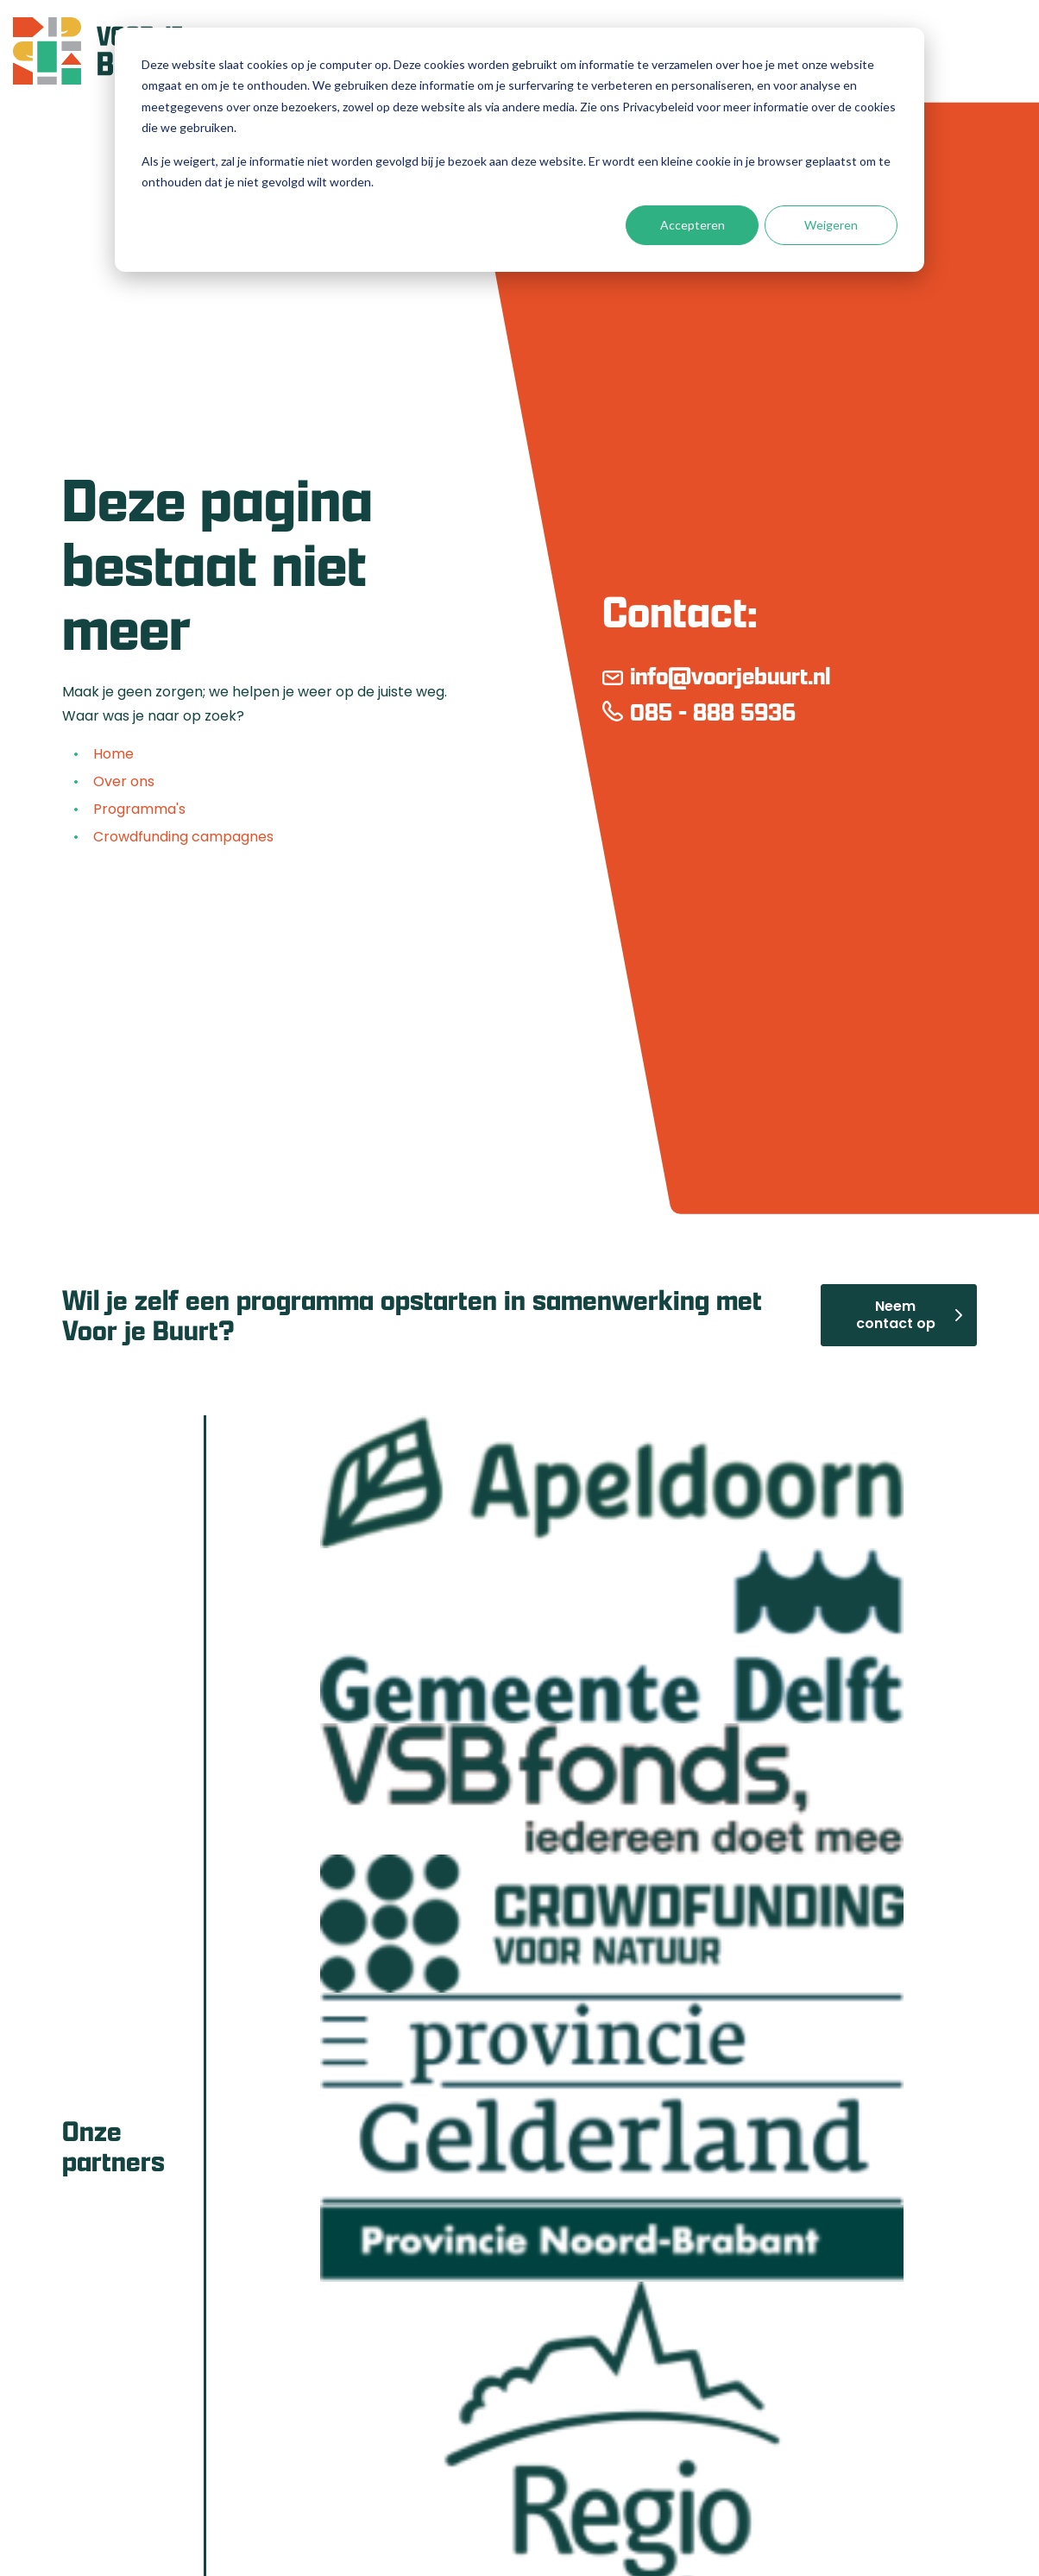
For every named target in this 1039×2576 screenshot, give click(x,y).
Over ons (122, 783)
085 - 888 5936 (713, 713)
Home (112, 756)
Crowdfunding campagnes (182, 839)
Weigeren (831, 224)
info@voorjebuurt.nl (730, 677)
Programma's (138, 811)
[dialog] (519, 150)
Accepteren (692, 224)
